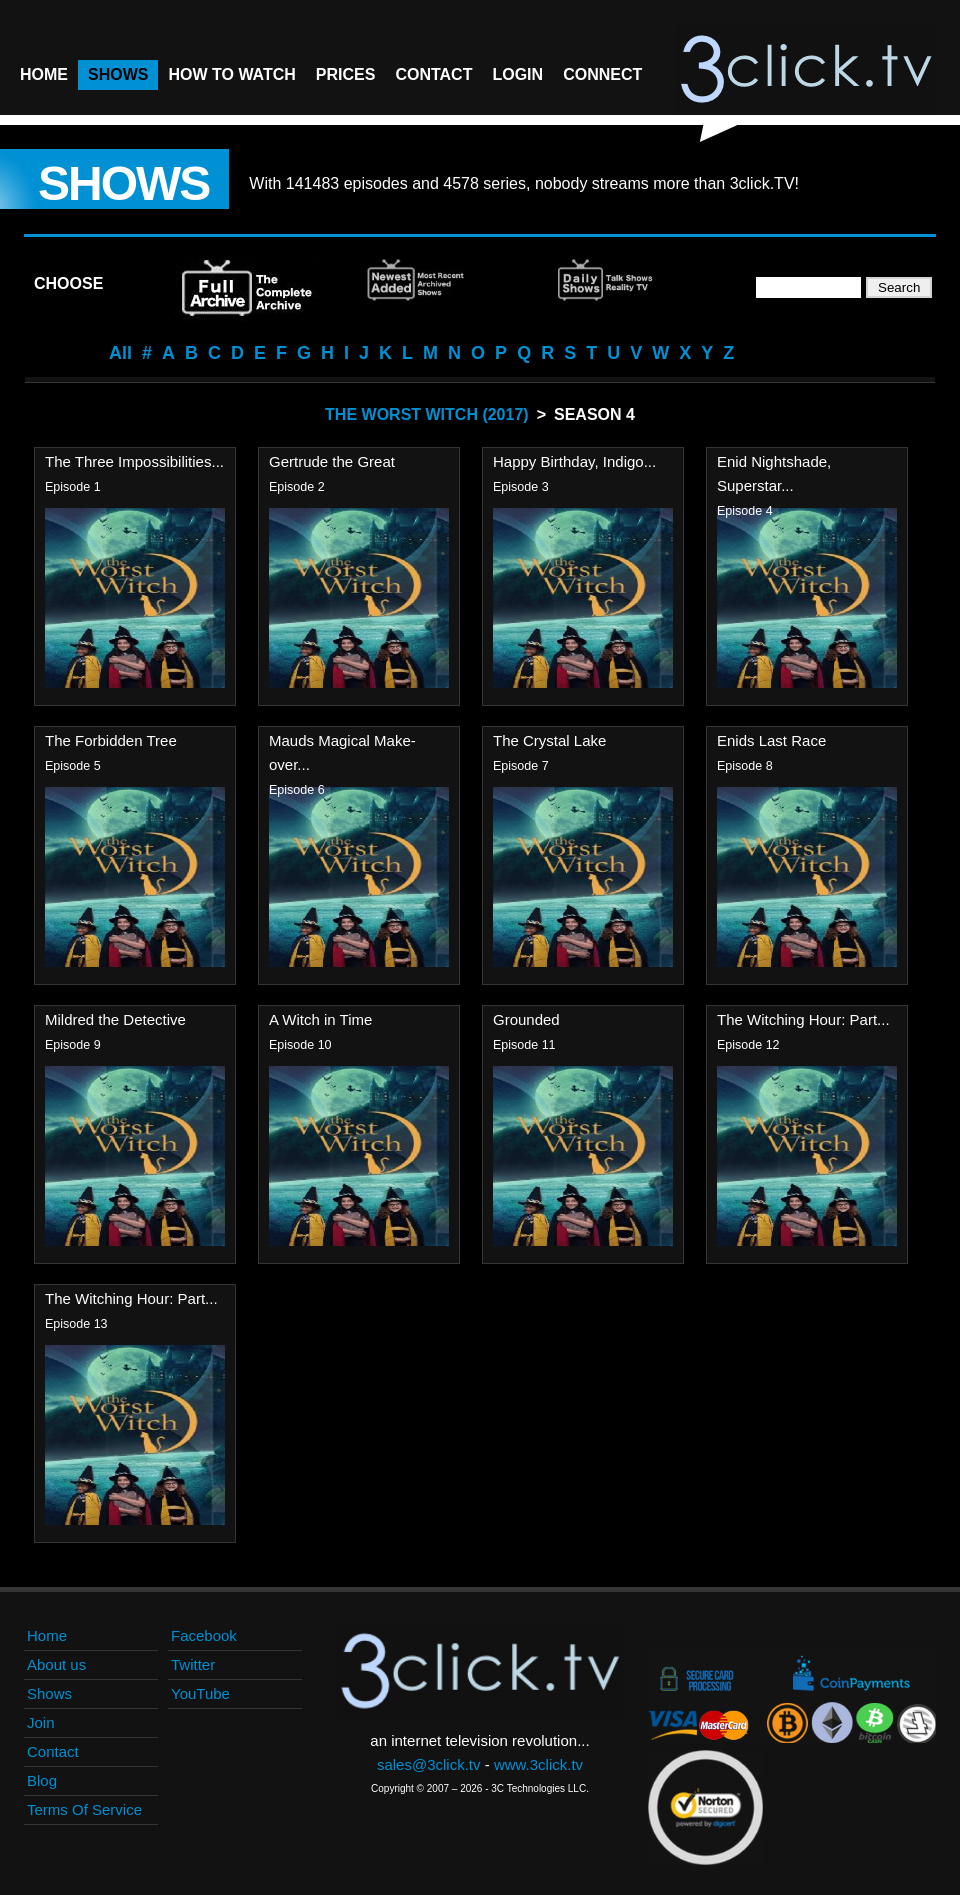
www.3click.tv (538, 1764)
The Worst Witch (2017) (427, 414)
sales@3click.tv (429, 1764)
